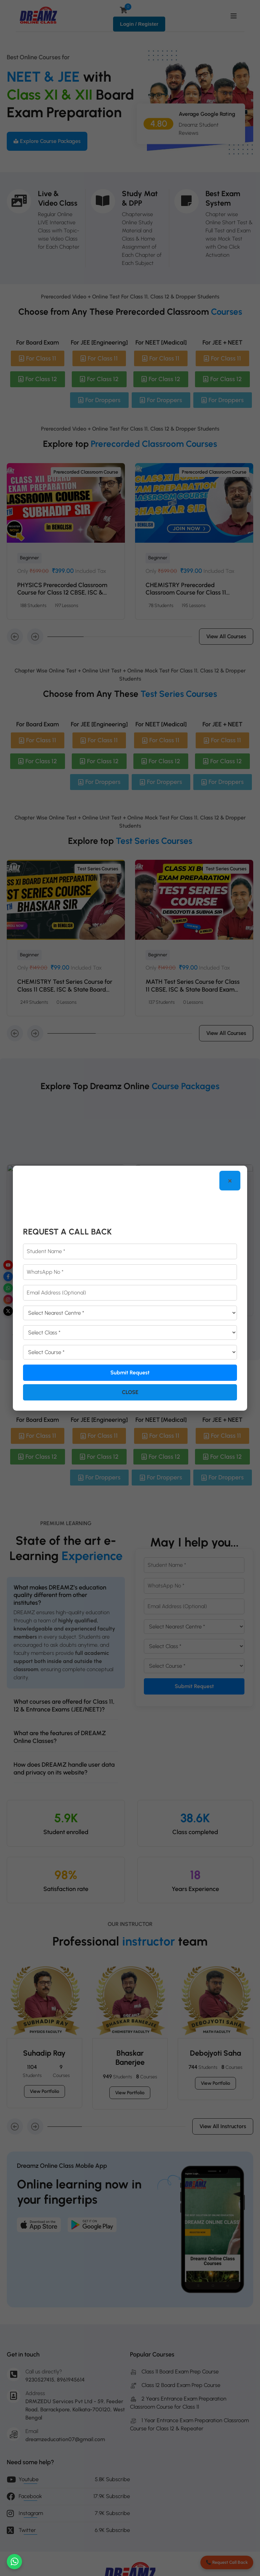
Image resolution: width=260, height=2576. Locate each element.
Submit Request (130, 1372)
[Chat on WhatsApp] (14, 2561)
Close (130, 1392)
